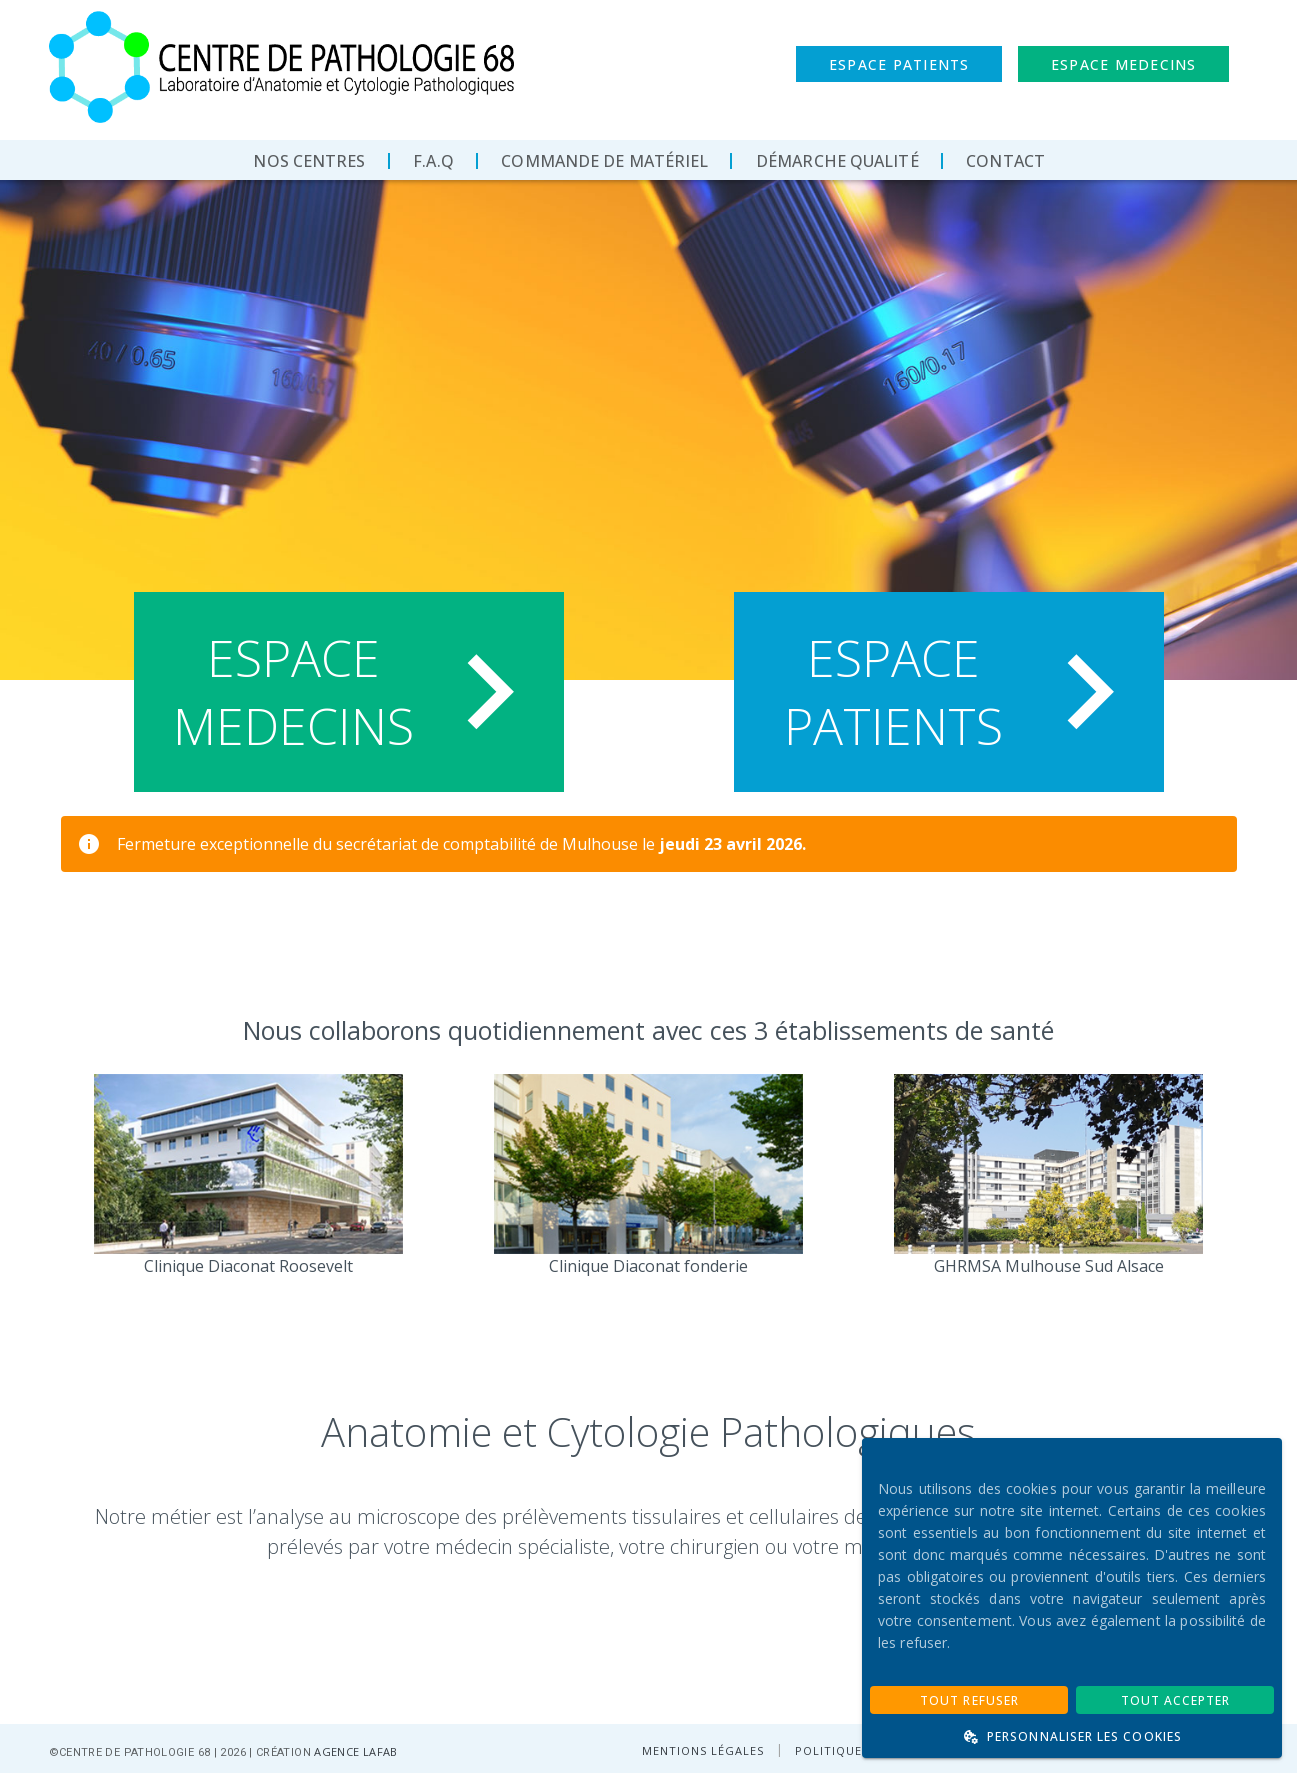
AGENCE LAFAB (355, 1751)
